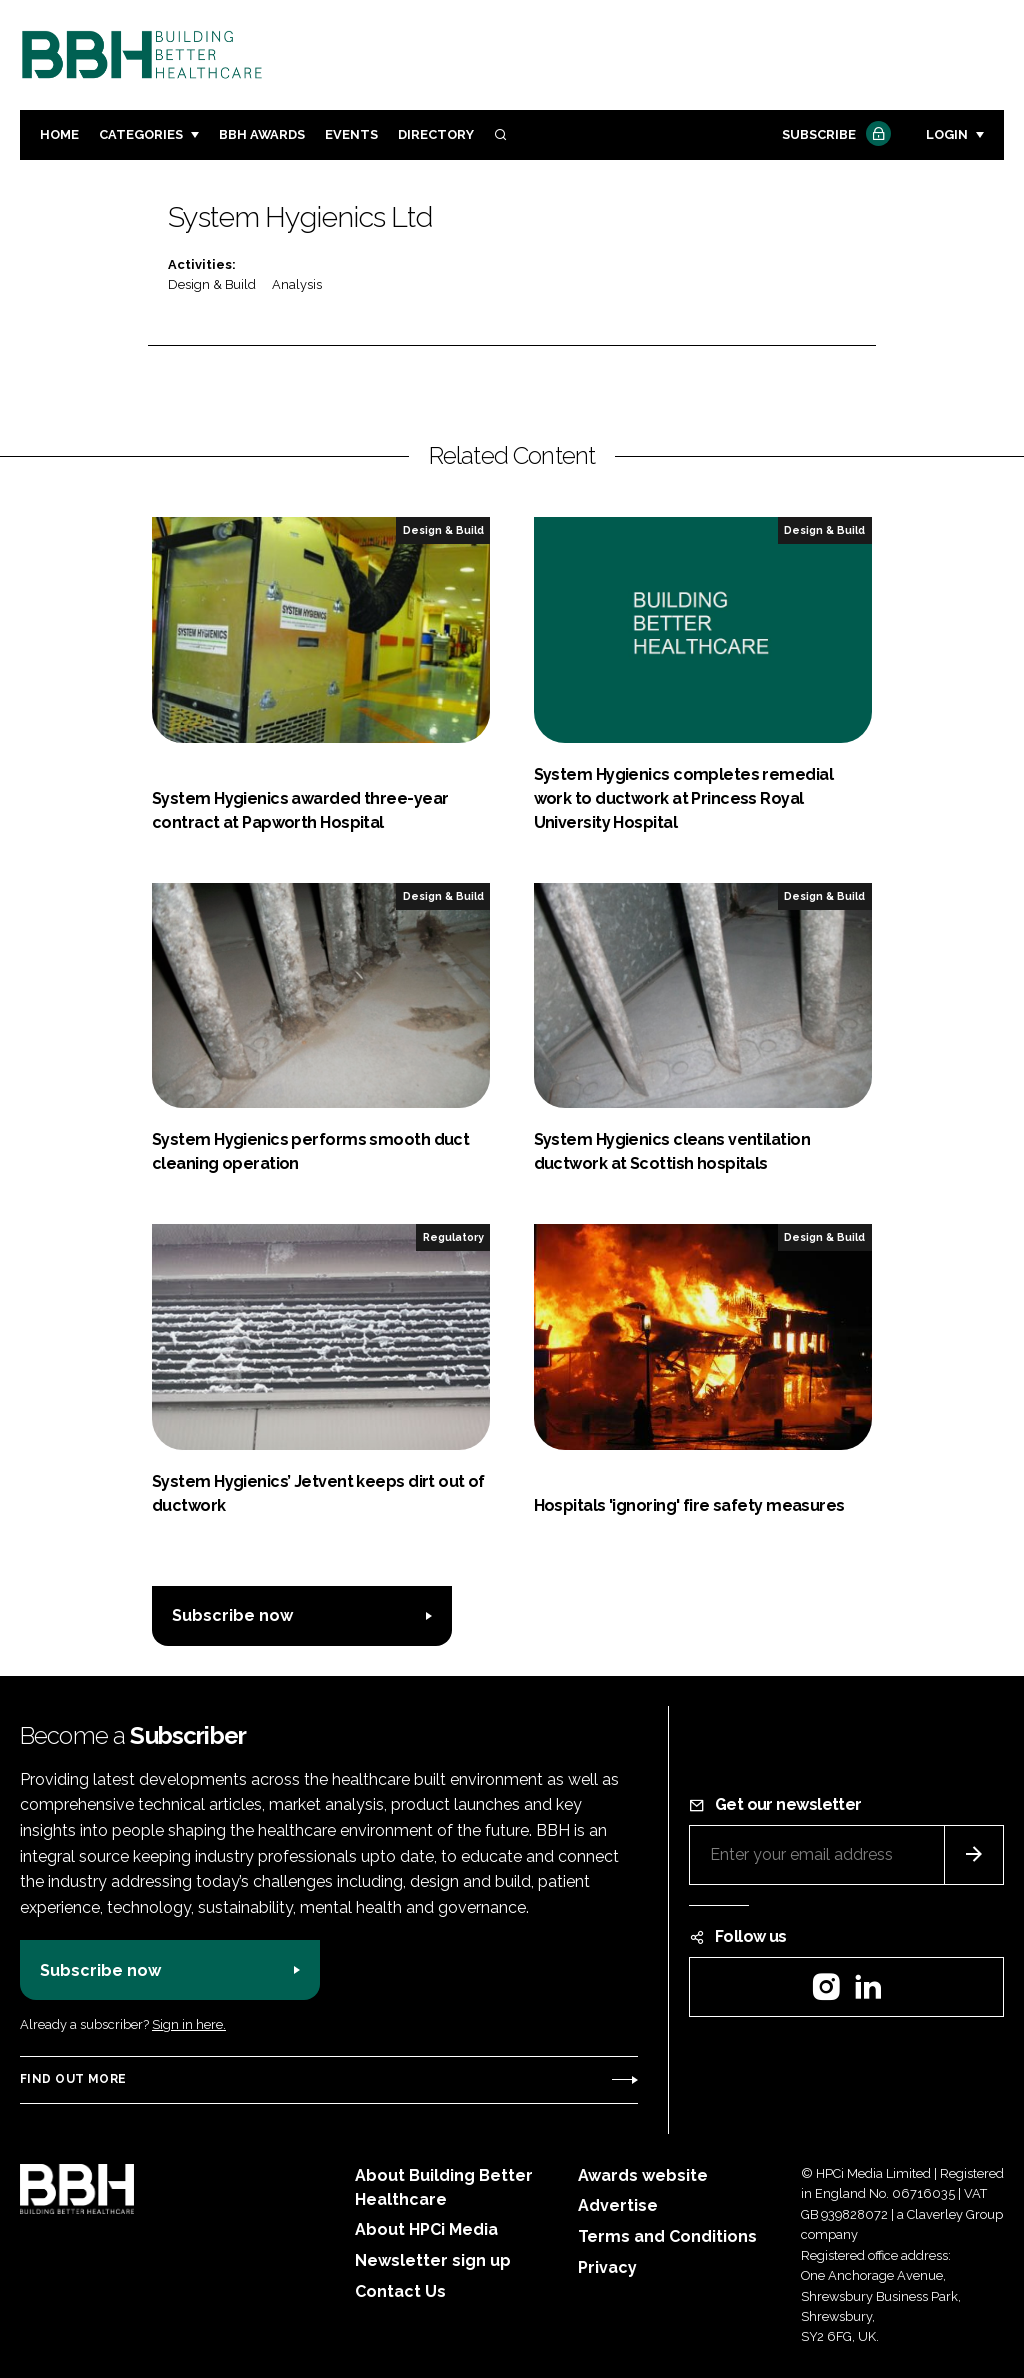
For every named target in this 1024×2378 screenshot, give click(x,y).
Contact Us (400, 2291)
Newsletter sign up (433, 2260)
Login (947, 134)
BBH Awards (262, 134)
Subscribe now (232, 1615)
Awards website (643, 2175)
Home (59, 134)
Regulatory (453, 1237)
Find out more (73, 2079)
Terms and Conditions (667, 2236)
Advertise (618, 2205)
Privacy (607, 2267)
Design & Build (212, 284)
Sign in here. (189, 2024)
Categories (141, 134)
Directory (436, 134)
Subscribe (834, 135)
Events (351, 134)
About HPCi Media (426, 2229)
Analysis (297, 284)
